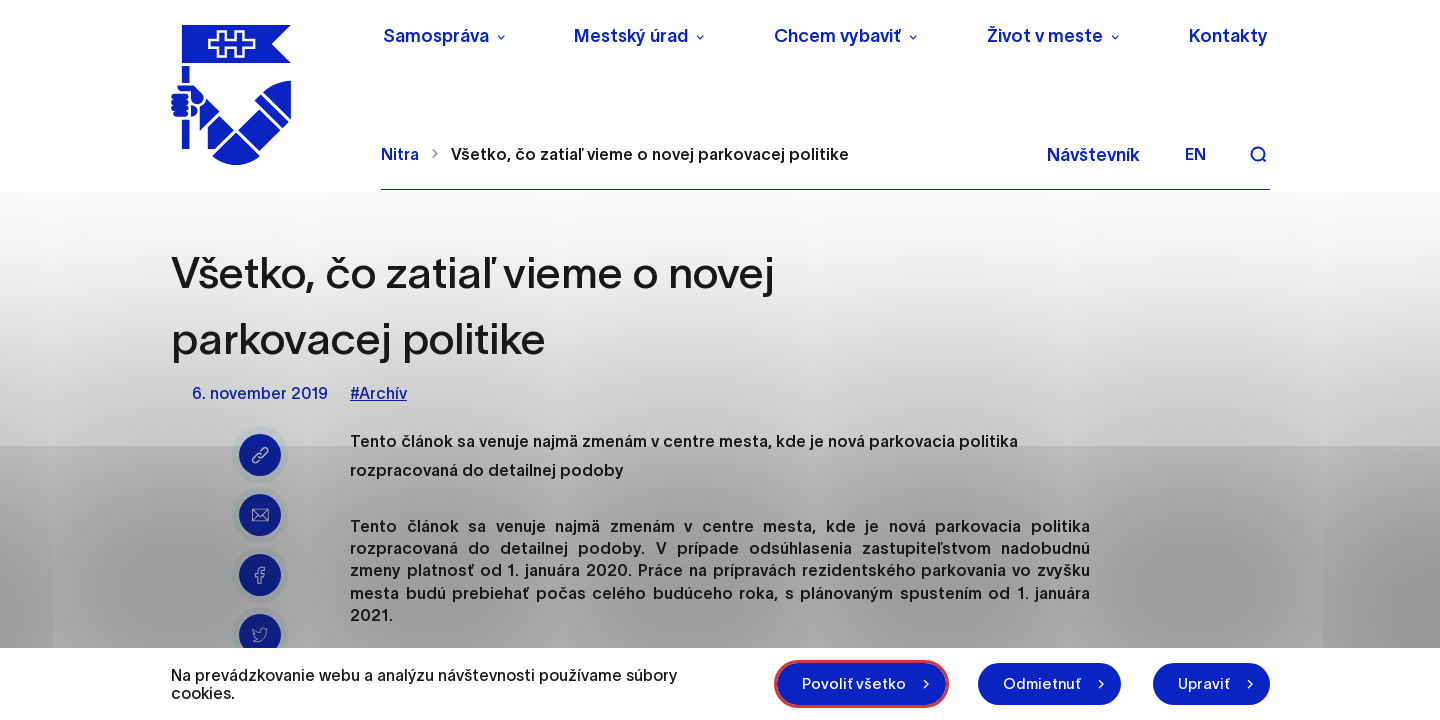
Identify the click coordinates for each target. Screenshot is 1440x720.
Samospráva (436, 36)
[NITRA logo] (263, 95)
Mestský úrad (631, 36)
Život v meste (1045, 36)
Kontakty (1228, 36)
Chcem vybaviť (837, 36)
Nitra (400, 154)
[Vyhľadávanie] (1258, 154)
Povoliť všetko (854, 683)
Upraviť (1204, 683)
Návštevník (1093, 155)
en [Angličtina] (1195, 154)
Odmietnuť (1042, 683)
